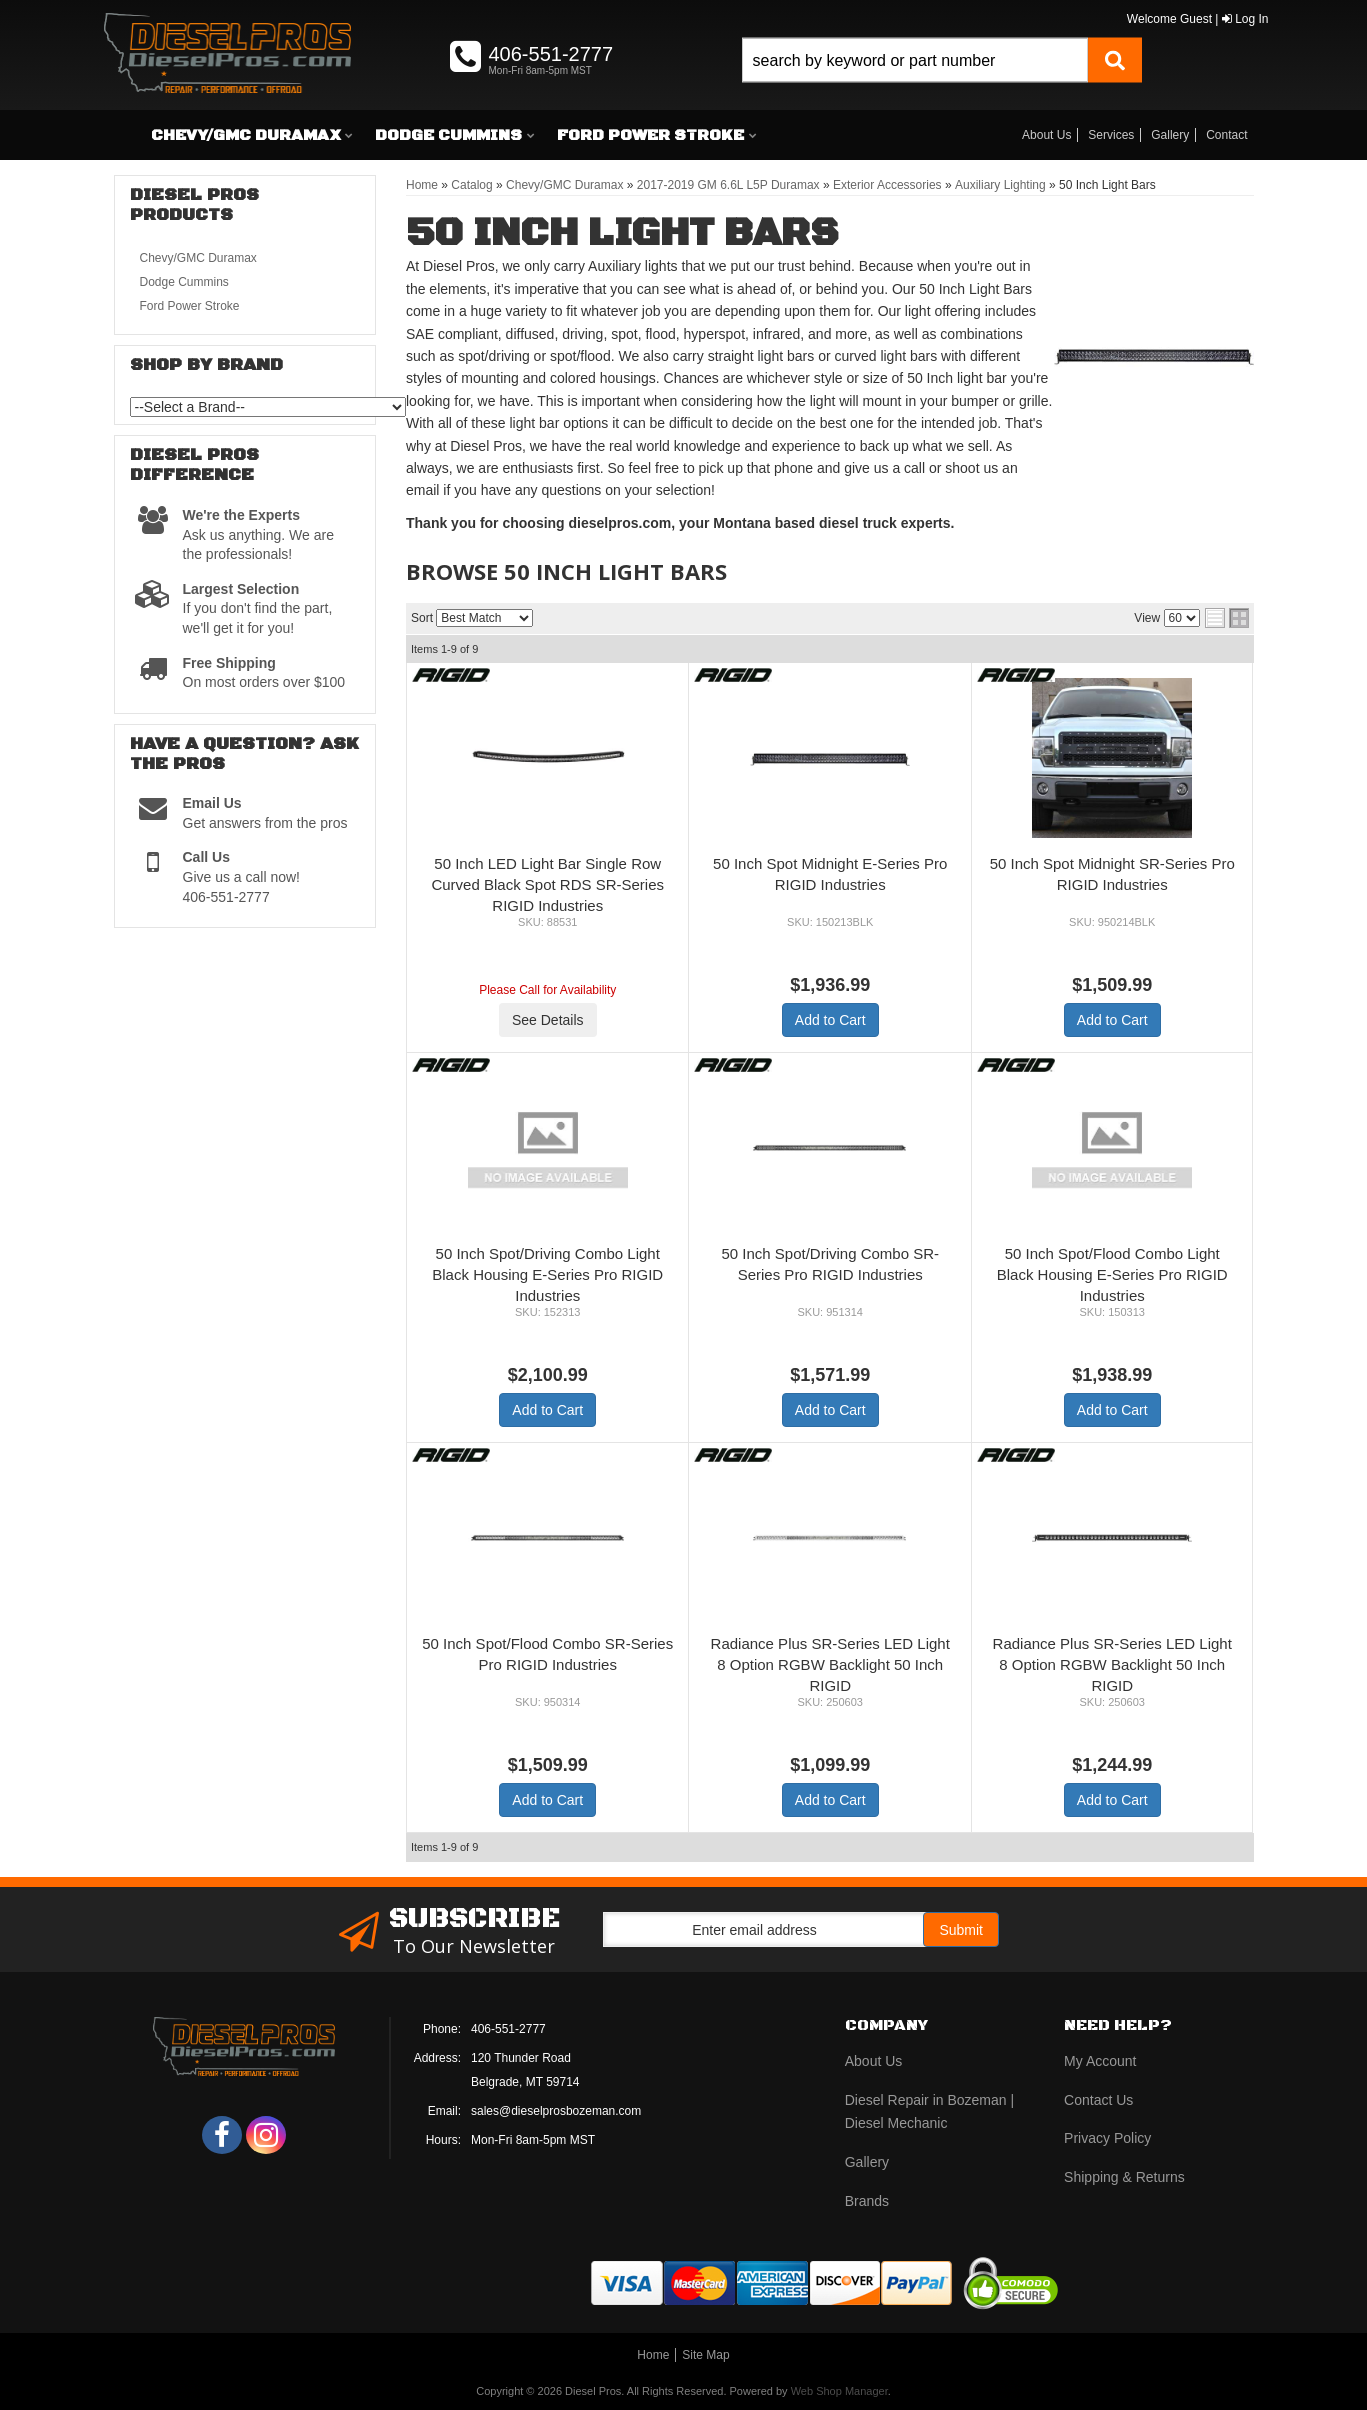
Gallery (1170, 135)
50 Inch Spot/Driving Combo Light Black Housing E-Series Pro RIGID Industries (547, 1274)
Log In (1245, 19)
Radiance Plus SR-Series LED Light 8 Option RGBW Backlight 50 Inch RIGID (830, 1664)
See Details (548, 1020)
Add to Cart (830, 1020)
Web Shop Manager (839, 2391)
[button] (942, 82)
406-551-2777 (508, 2029)
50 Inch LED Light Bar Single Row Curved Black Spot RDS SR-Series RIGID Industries (547, 884)
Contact (1226, 135)
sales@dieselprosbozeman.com (556, 2111)
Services (1111, 135)
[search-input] (914, 60)
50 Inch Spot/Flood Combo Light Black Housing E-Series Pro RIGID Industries (1112, 1274)
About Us (1046, 135)
